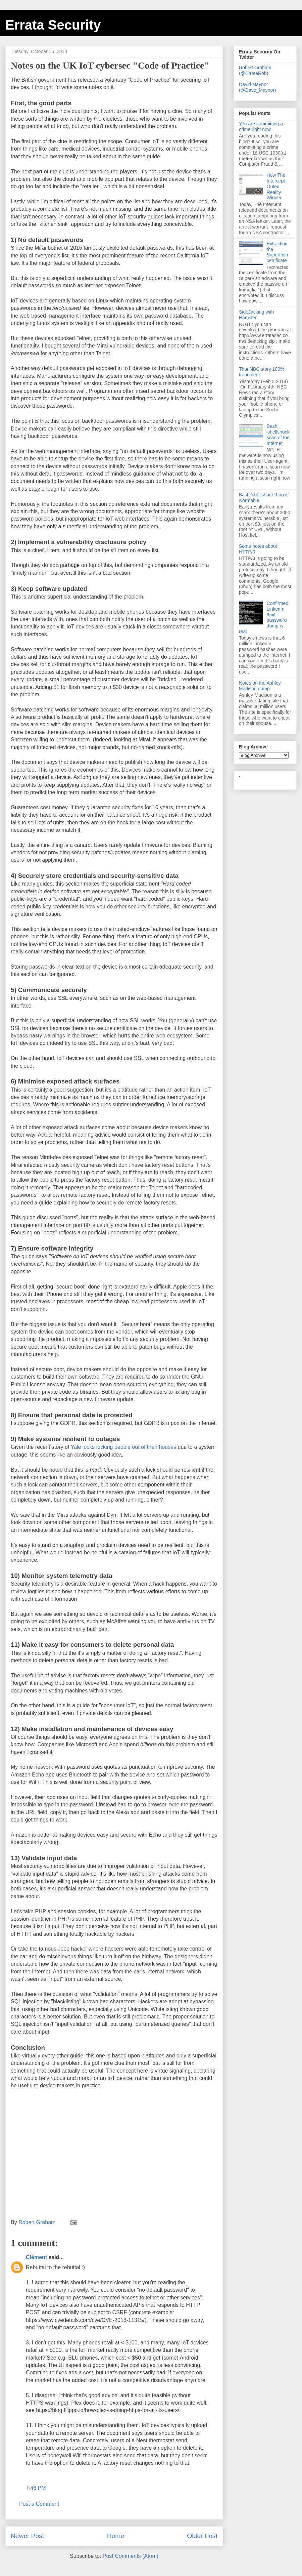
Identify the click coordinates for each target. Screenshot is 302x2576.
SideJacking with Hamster (256, 314)
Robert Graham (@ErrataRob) (255, 70)
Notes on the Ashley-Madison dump (260, 685)
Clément (36, 2257)
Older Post (202, 2535)
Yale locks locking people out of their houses (123, 1447)
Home (115, 2535)
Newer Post (27, 2535)
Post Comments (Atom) (130, 2556)
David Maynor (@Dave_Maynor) (257, 87)
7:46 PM (36, 2488)
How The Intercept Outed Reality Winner (276, 186)
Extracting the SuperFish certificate (277, 252)
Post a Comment (39, 2504)
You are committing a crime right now (261, 126)
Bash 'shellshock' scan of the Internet (279, 434)
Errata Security (53, 24)
